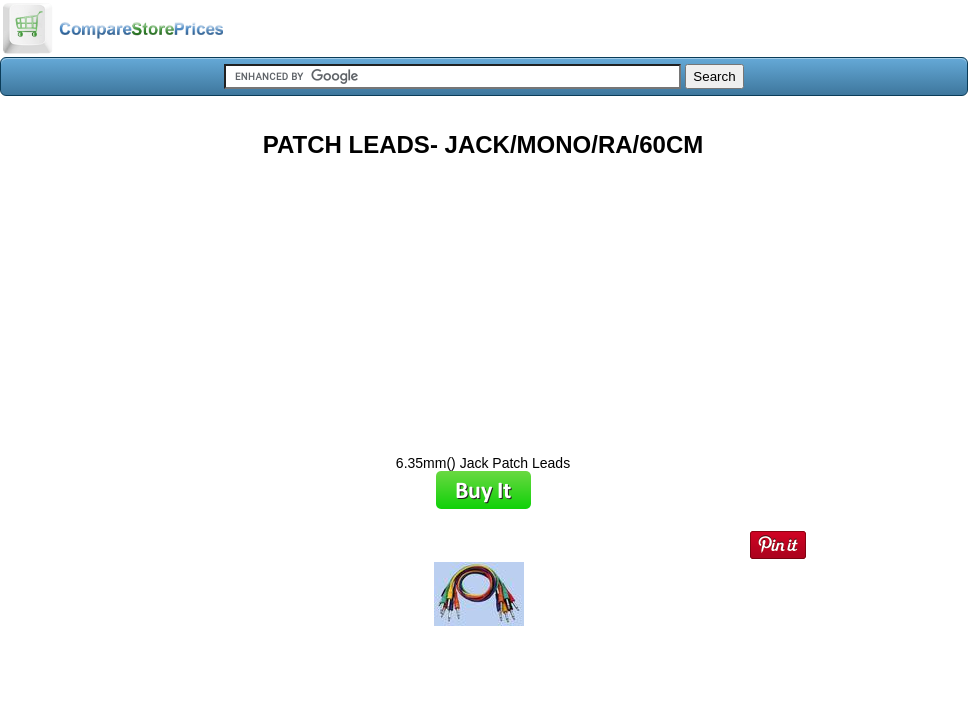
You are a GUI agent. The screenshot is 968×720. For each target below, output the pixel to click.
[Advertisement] (483, 299)
